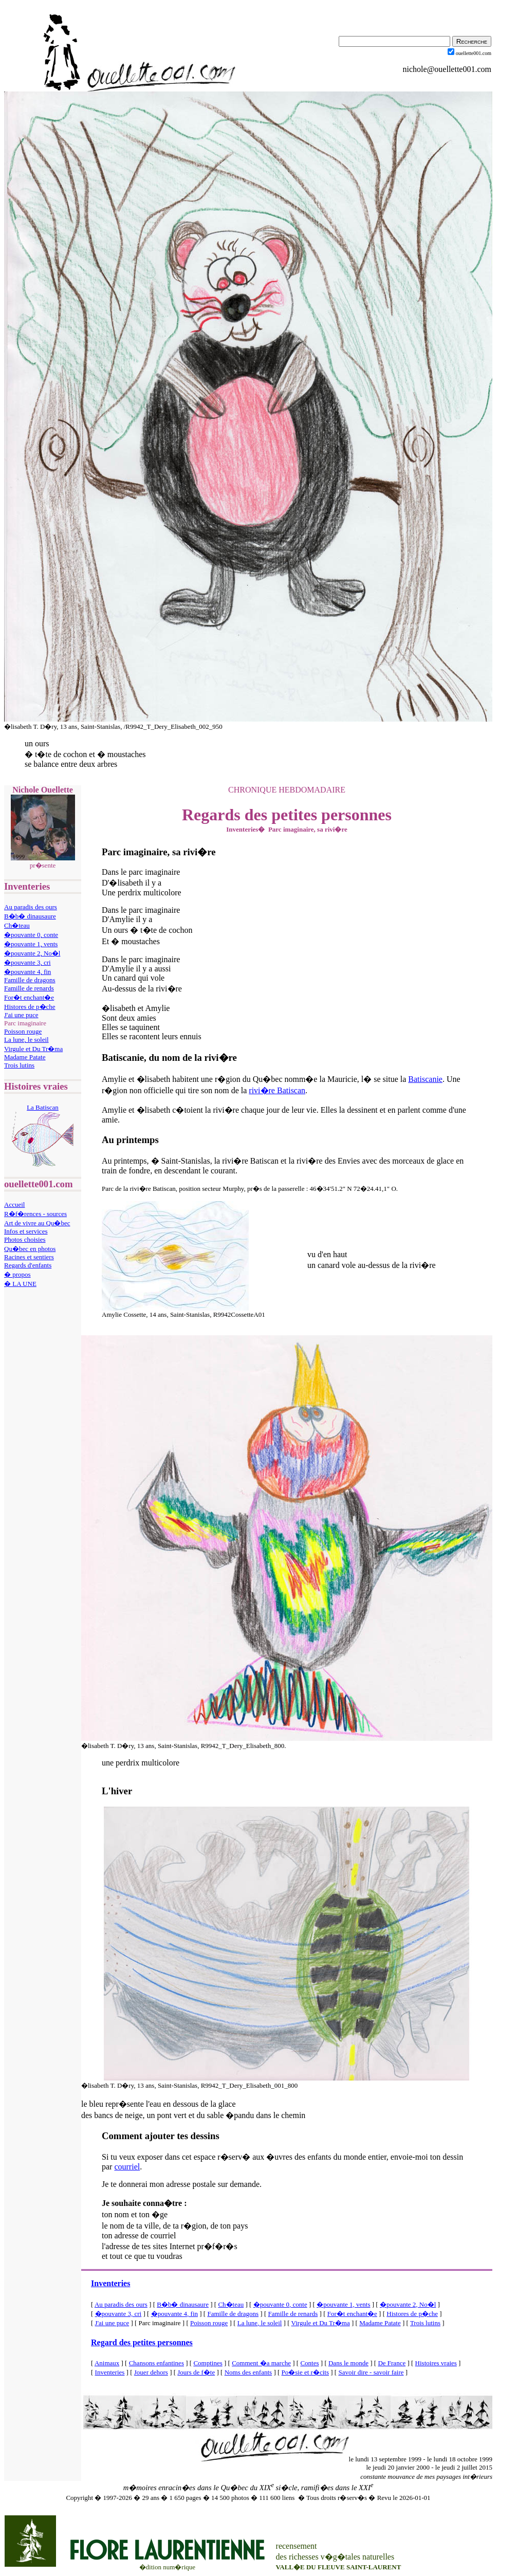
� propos (17, 1274)
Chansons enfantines (156, 2363)
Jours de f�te (196, 2372)
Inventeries (110, 2283)
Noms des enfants (248, 2372)
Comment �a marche (261, 2363)
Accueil (14, 1204)
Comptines (207, 2363)
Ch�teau (17, 925)
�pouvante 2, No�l (32, 953)
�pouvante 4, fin (27, 972)
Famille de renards (29, 988)
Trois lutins (19, 1065)
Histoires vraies (436, 2363)
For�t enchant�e (29, 997)
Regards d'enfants (27, 1265)
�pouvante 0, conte (31, 935)
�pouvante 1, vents (31, 944)
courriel (127, 2166)
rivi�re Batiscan (277, 1090)
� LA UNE (20, 1283)
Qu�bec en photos (30, 1249)
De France (391, 2363)
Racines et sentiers (29, 1257)
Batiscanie (425, 1079)
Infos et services (25, 1231)
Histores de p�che (30, 1006)
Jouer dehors (151, 2372)
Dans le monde (348, 2363)
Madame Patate (25, 1057)
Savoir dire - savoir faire (370, 2372)
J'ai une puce (21, 1015)
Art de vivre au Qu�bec (37, 1223)
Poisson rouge (23, 1031)
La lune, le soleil (26, 1039)
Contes (309, 2363)
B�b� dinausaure (30, 916)
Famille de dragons (30, 980)
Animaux (107, 2363)
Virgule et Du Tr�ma (33, 1049)
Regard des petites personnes (142, 2342)
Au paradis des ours (30, 907)
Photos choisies (25, 1239)
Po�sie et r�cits (305, 2372)
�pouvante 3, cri (27, 962)
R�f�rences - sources (35, 1214)
